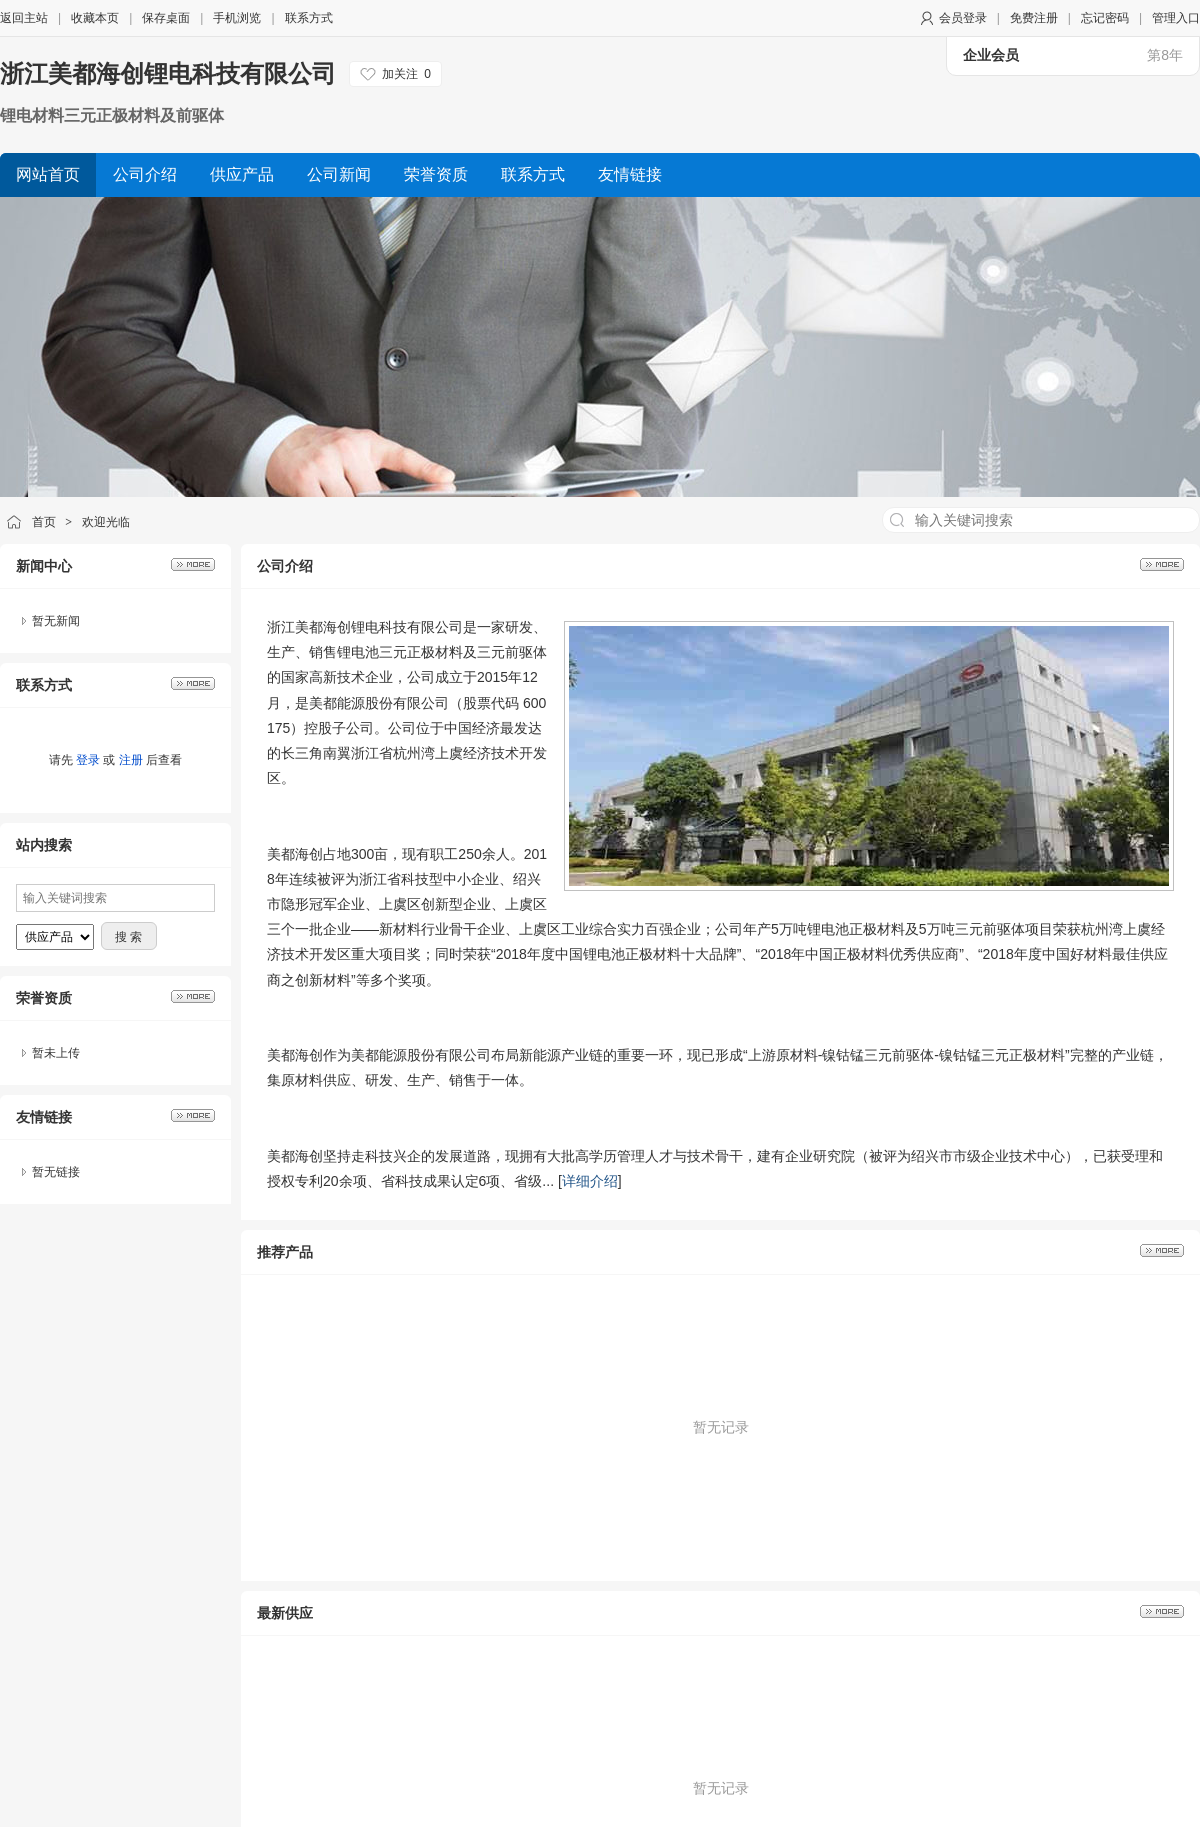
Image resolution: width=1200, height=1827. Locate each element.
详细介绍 (590, 1181)
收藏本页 (95, 18)
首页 (44, 522)
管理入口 (1176, 18)
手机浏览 (237, 18)
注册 (131, 760)
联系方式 (309, 18)
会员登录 (963, 18)
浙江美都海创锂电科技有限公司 (168, 73)
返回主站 (24, 18)
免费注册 (1034, 18)
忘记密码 (1105, 18)
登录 (88, 760)
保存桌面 (166, 18)
